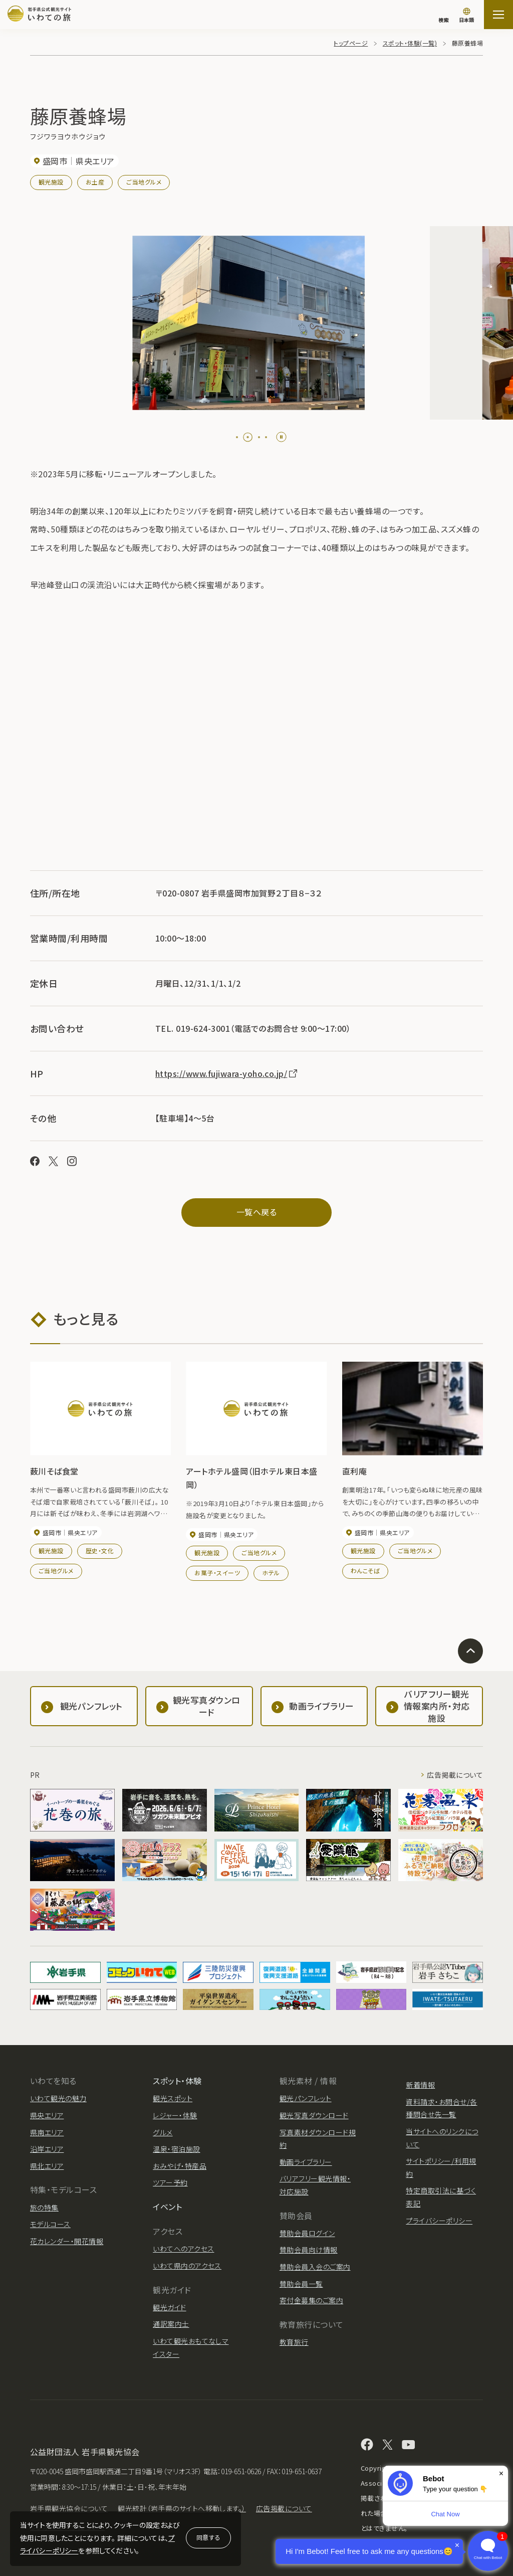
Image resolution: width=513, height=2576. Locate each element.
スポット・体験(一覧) (410, 43)
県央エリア (47, 2115)
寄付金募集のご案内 (311, 2300)
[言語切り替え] (466, 16)
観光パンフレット (306, 2098)
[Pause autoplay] (281, 437)
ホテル (271, 1572)
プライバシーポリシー (439, 2221)
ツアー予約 (170, 2182)
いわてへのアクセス (183, 2249)
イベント (167, 2206)
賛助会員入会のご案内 (315, 2267)
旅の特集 (44, 2207)
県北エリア (47, 2166)
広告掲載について (455, 1775)
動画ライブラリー (306, 2162)
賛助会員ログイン (307, 2233)
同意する (208, 2537)
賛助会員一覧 (301, 2284)
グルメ (162, 2132)
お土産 (95, 181)
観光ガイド (169, 2307)
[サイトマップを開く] (498, 14)
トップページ (351, 43)
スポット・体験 (177, 2081)
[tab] (241, 437)
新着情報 (420, 2085)
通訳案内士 (171, 2324)
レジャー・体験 (175, 2115)
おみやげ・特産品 (179, 2166)
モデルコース (50, 2224)
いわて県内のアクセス (187, 2266)
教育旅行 (294, 2342)
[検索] (443, 15)
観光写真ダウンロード (314, 2115)
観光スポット (172, 2098)
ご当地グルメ (143, 181)
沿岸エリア (47, 2149)
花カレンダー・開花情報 (66, 2241)
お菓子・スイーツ (217, 1572)
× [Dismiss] (501, 2473)
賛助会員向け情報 (309, 2250)
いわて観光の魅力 (58, 2098)
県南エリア (47, 2132)
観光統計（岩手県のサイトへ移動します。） (182, 2508)
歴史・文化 (100, 1550)
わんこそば (365, 1570)
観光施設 (51, 181)
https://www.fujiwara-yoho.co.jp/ (227, 1073)
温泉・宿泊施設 (176, 2149)
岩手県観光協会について (69, 2508)
